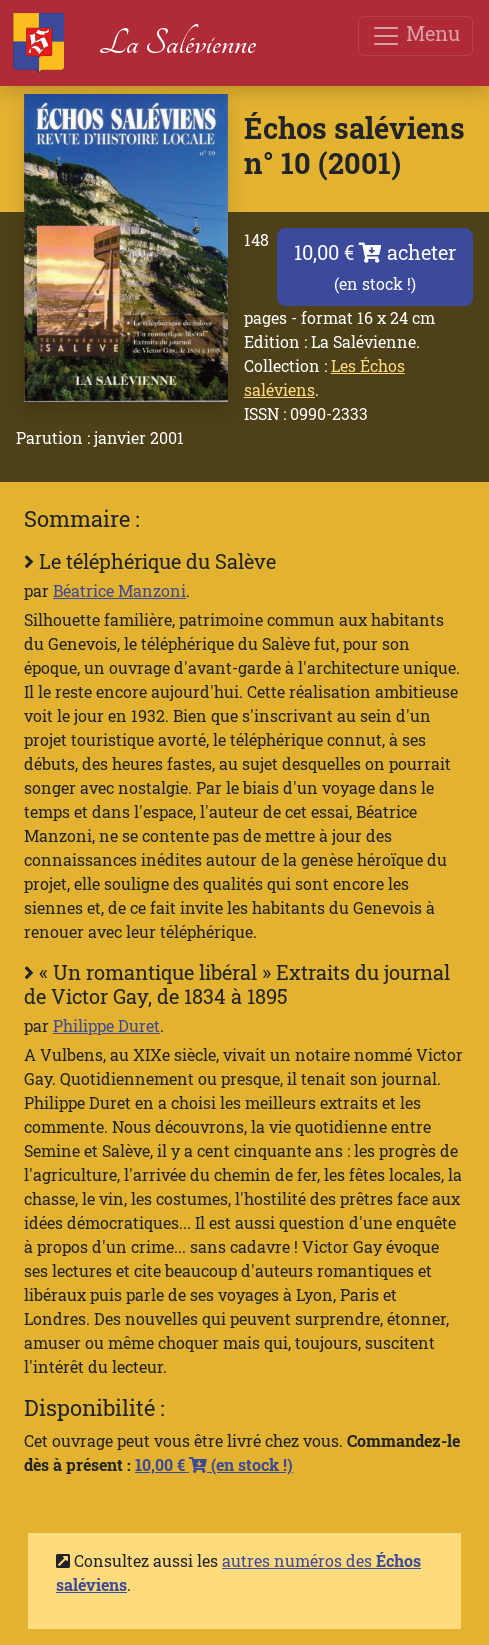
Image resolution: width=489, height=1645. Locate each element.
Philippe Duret (106, 1025)
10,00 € (214, 1464)
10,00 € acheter (375, 266)
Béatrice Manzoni (119, 590)
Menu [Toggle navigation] (415, 35)
